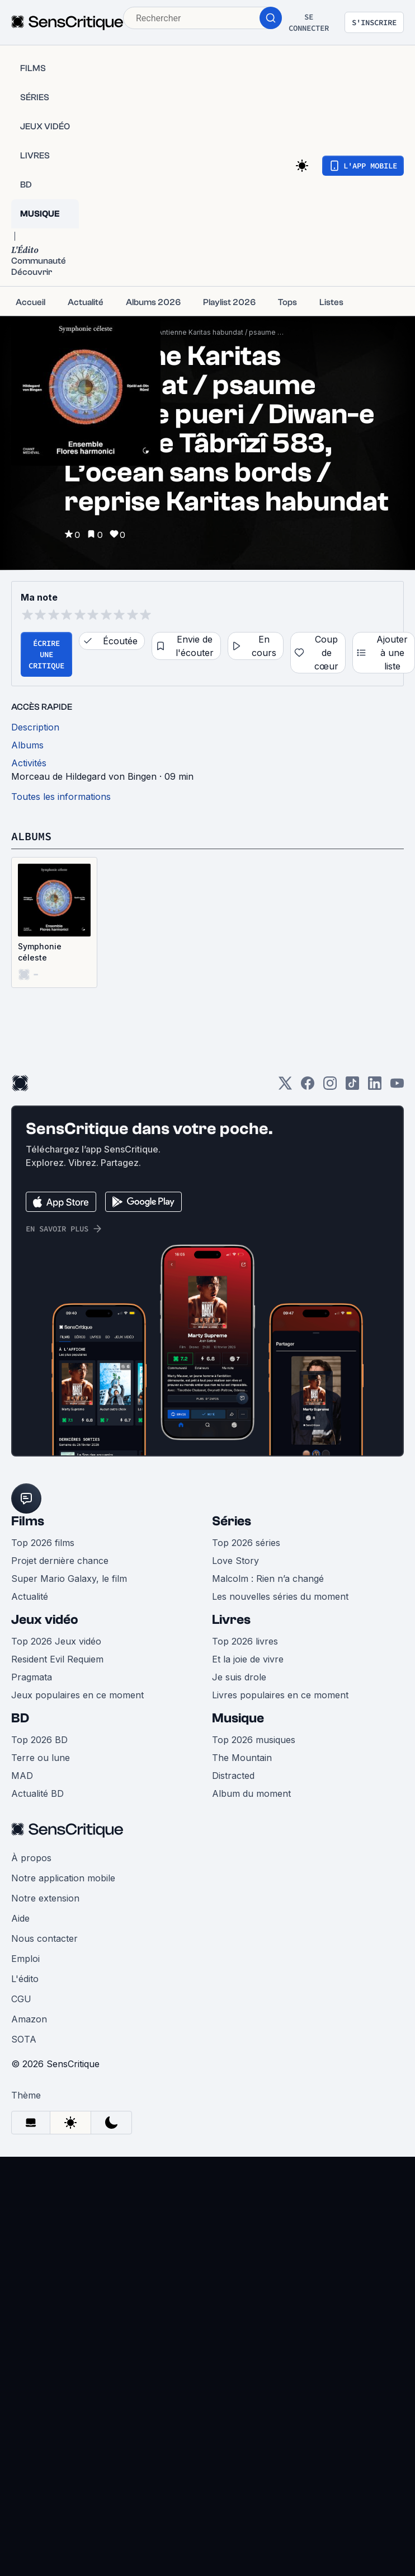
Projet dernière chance (60, 1560)
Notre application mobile (63, 1878)
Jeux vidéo (44, 1619)
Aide (20, 1918)
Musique (238, 1718)
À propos (31, 1857)
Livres (231, 1619)
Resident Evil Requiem (57, 1659)
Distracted (233, 1775)
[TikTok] (352, 1087)
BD (20, 1718)
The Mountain (242, 1757)
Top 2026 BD (39, 1739)
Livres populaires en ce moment (280, 1695)
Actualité (29, 1596)
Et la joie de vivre (248, 1659)
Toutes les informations (61, 796)
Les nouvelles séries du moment (280, 1596)
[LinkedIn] (374, 1087)
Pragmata (31, 1677)
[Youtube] (397, 1087)
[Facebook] (307, 1087)
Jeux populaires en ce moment (77, 1695)
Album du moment (251, 1793)
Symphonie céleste (40, 952)
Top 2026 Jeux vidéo (56, 1641)
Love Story (235, 1560)
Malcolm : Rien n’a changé (268, 1578)
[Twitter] (285, 1087)
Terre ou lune (40, 1757)
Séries (231, 1521)
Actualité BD (37, 1793)
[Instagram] (330, 1087)
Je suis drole (239, 1677)
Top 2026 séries (246, 1542)
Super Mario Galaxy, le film (69, 1578)
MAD (22, 1775)
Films (27, 1521)
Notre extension (45, 1898)
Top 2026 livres (245, 1641)
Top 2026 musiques (253, 1739)
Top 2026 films (42, 1542)
